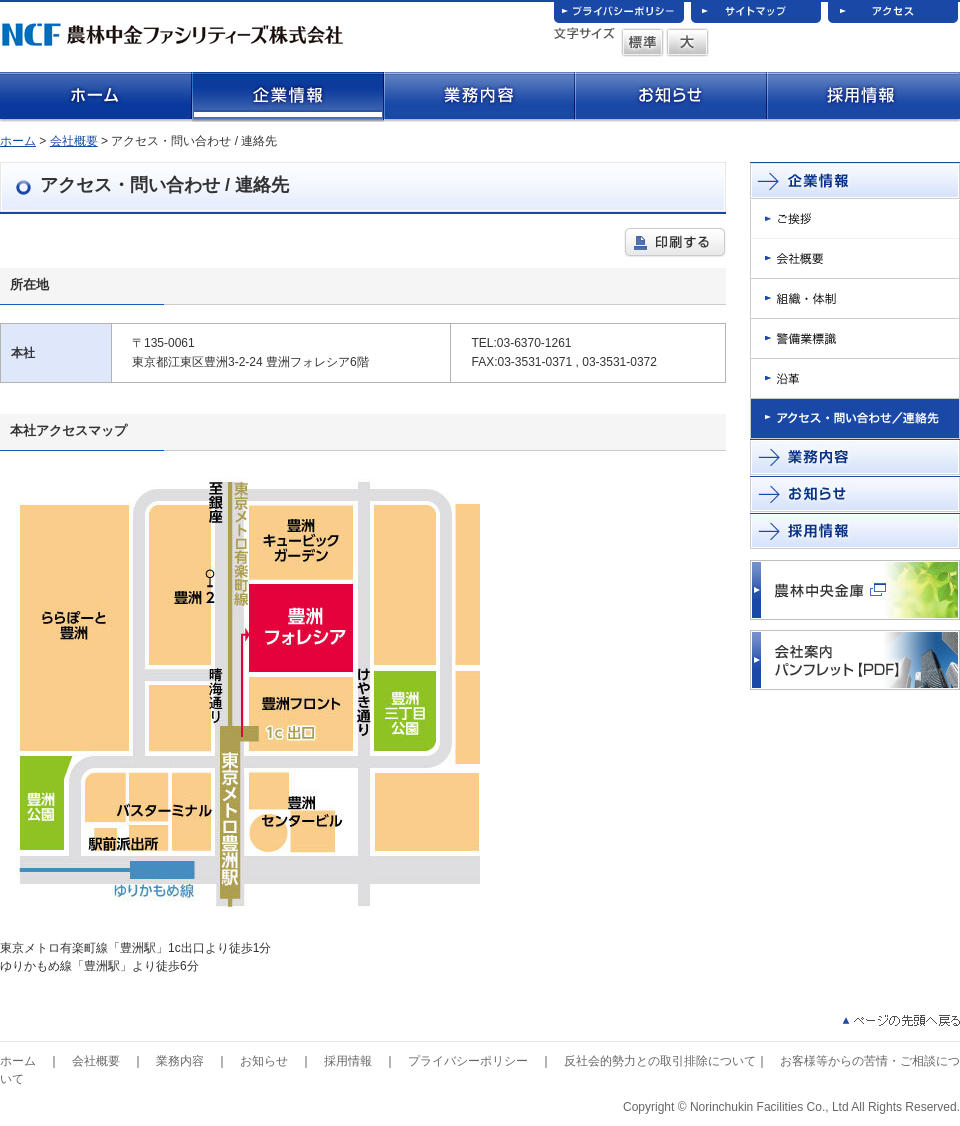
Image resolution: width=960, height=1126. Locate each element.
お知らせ (264, 1061)
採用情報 (348, 1061)
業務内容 (180, 1061)
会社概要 (74, 141)
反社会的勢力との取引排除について (660, 1061)
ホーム (18, 141)
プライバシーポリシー (468, 1061)
